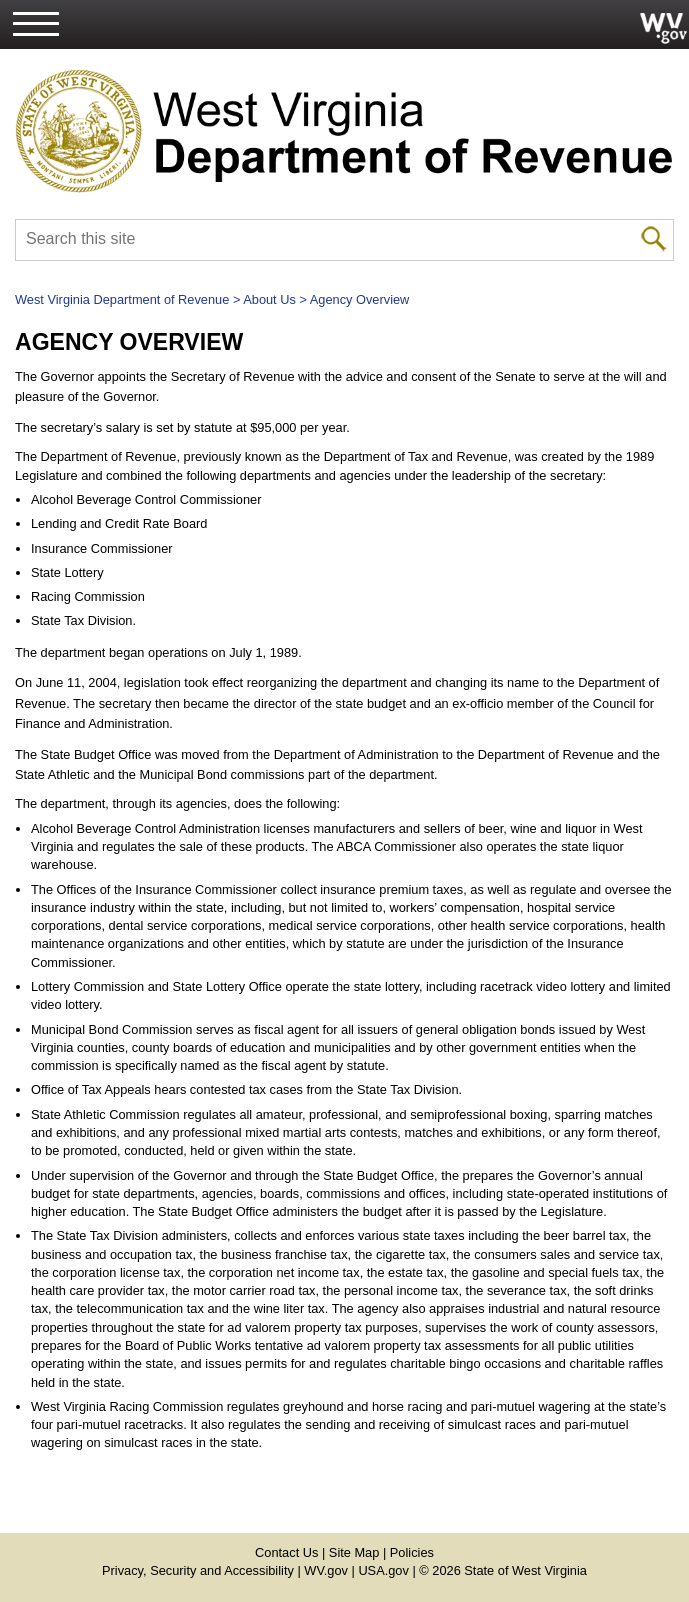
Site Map (354, 1552)
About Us (269, 299)
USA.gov (383, 1570)
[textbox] (344, 240)
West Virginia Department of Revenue (122, 299)
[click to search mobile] (654, 237)
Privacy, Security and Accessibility (198, 1570)
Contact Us (286, 1552)
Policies (412, 1552)
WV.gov (326, 1570)
